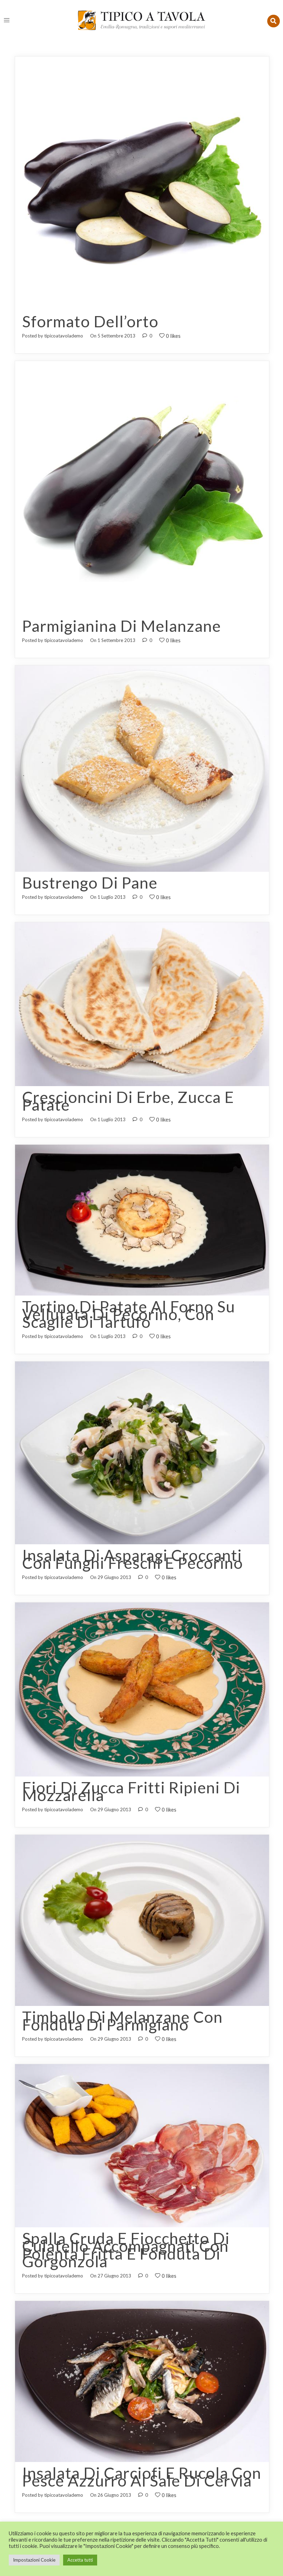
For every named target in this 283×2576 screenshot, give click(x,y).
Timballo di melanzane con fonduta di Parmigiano (122, 2011)
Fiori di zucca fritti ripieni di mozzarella (131, 1783)
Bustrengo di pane (89, 880)
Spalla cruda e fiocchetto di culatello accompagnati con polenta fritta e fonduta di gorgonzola (126, 2238)
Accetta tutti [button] (80, 2560)
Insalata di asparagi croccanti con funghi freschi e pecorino (132, 1552)
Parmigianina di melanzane (121, 624)
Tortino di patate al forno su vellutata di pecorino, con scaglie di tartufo (128, 1309)
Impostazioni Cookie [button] (34, 2560)
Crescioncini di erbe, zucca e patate (128, 1098)
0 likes (170, 335)
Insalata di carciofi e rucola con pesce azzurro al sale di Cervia (141, 2463)
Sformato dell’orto (90, 321)
